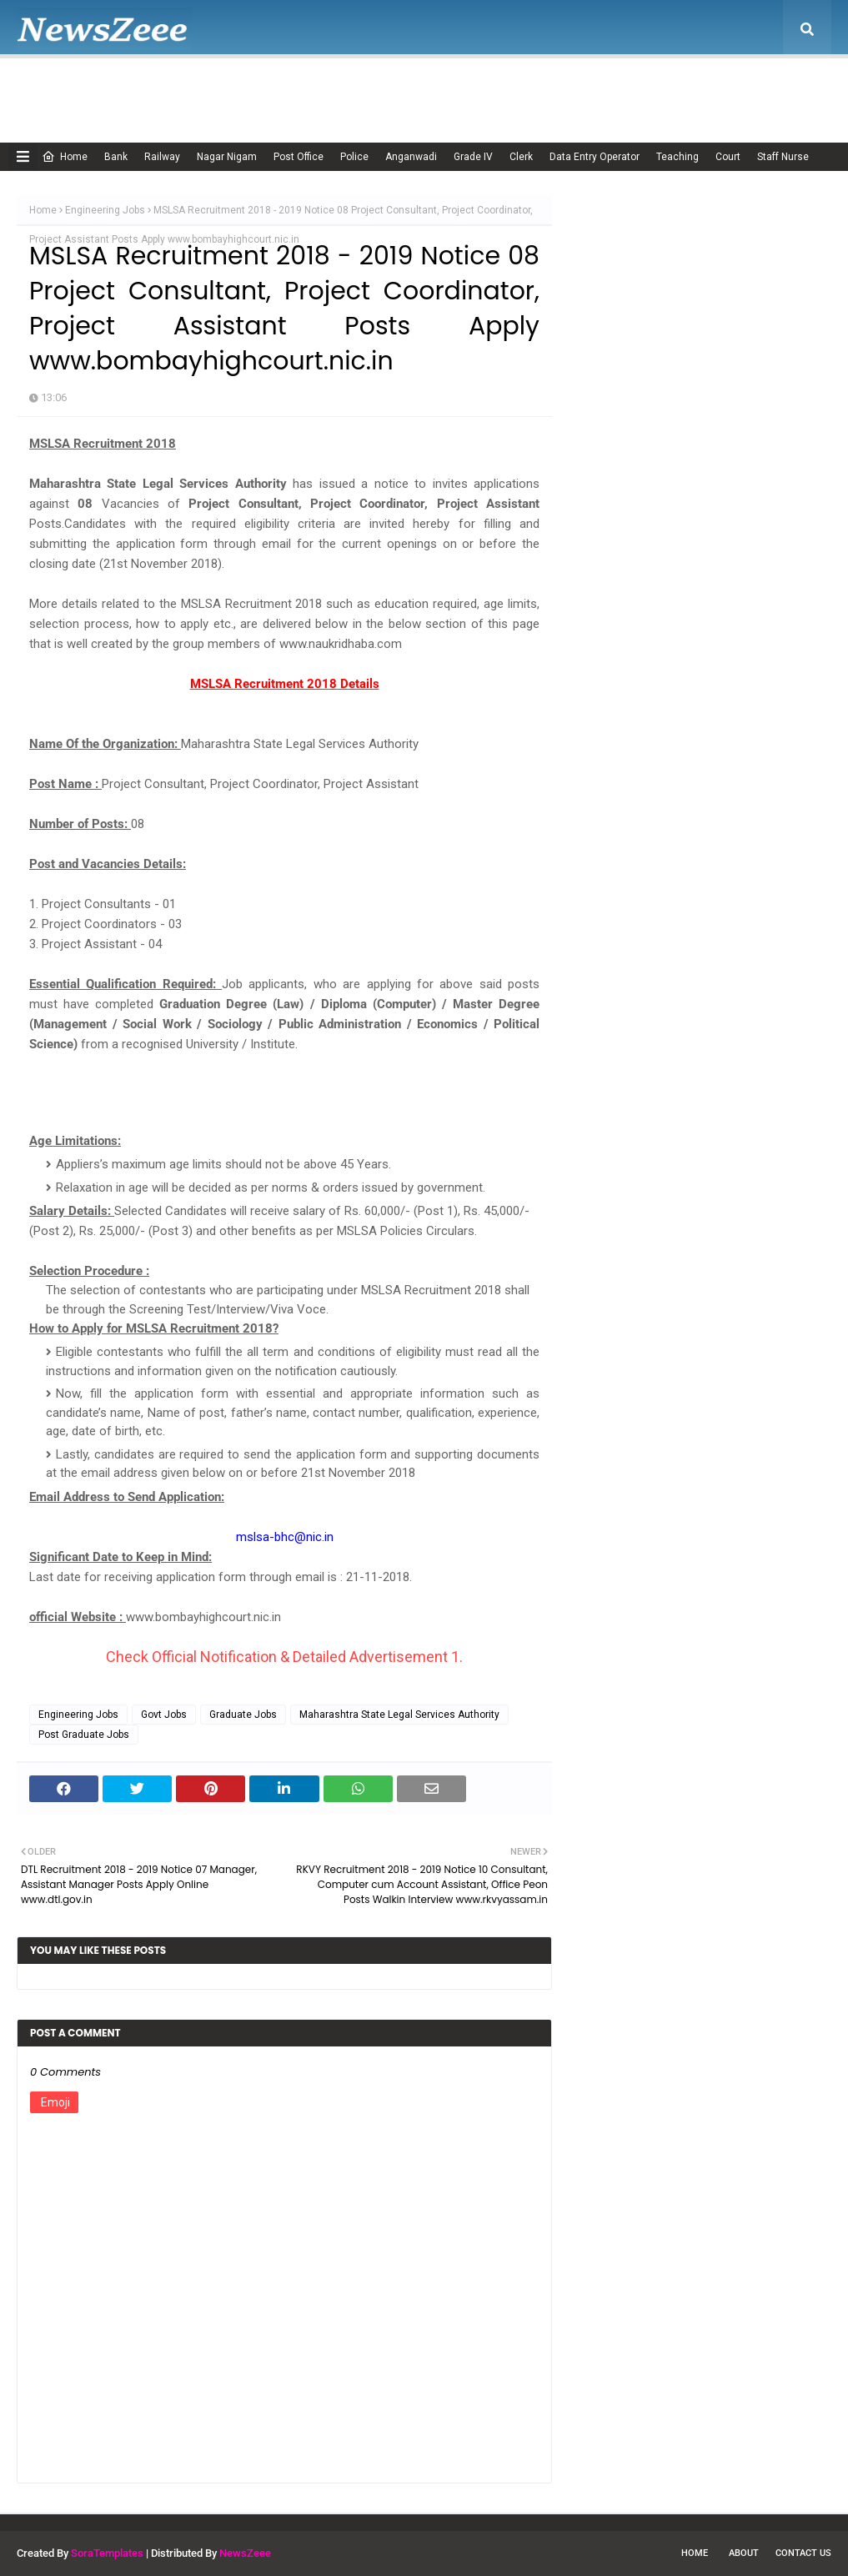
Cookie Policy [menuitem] (337, 87)
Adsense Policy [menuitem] (235, 87)
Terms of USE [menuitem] (614, 87)
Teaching (677, 157)
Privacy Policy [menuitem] (516, 87)
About (744, 2553)
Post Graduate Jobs (83, 1734)
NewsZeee (245, 2553)
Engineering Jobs (105, 210)
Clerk (521, 157)
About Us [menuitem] (137, 87)
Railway (162, 157)
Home (65, 156)
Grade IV (473, 157)
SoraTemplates (107, 2553)
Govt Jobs (164, 1714)
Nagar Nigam (227, 157)
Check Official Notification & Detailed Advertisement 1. (284, 1656)
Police (354, 157)
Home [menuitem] (54, 87)
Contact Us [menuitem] (702, 87)
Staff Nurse (783, 157)
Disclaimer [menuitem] (426, 87)
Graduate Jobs (243, 1714)
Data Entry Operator (594, 157)
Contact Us (803, 2553)
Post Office (298, 157)
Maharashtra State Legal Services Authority (399, 1714)
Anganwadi (411, 157)
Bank (116, 157)
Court (727, 157)
